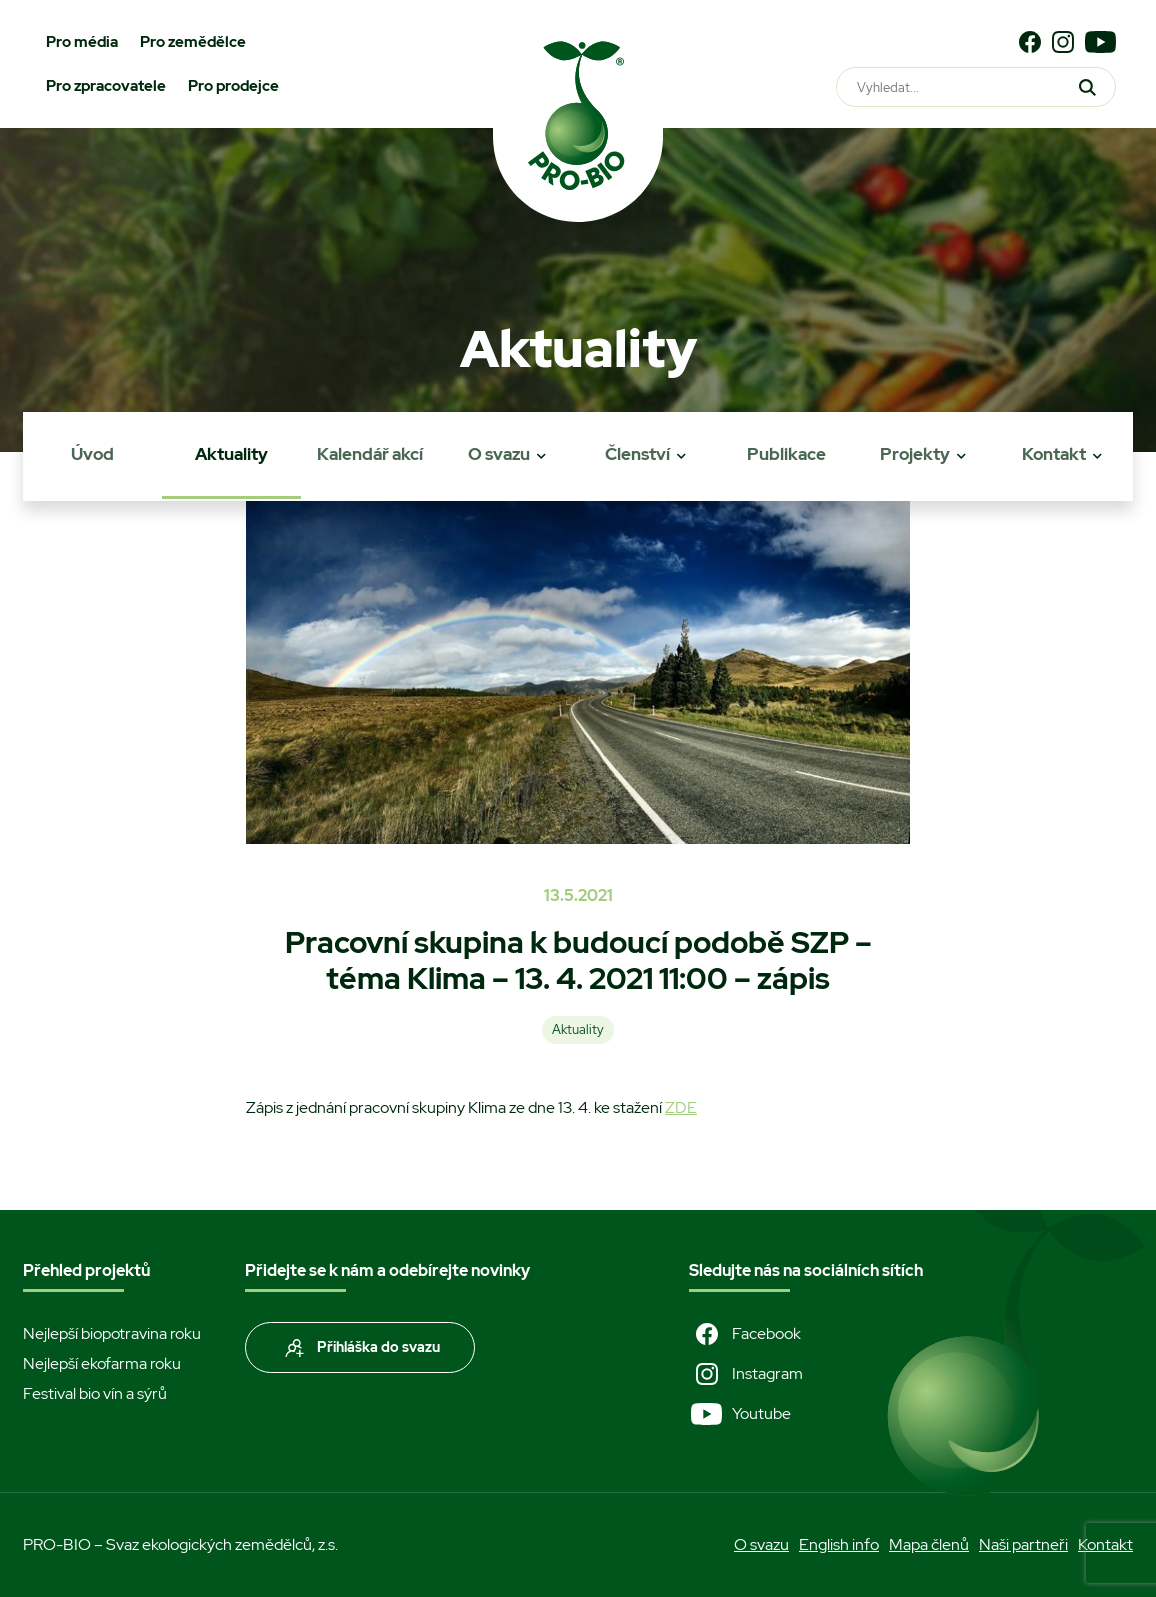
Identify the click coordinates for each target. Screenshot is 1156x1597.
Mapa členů (929, 1544)
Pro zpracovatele (106, 86)
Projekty (915, 454)
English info (839, 1544)
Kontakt (1054, 454)
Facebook (745, 1334)
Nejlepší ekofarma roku (102, 1363)
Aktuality (231, 454)
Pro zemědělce (193, 42)
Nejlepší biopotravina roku (112, 1333)
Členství (637, 454)
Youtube (740, 1414)
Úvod (92, 454)
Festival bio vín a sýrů (95, 1393)
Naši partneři (1023, 1544)
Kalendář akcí (370, 454)
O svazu (499, 454)
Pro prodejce (233, 86)
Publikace (786, 454)
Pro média (82, 42)
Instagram (746, 1374)
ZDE (681, 1107)
